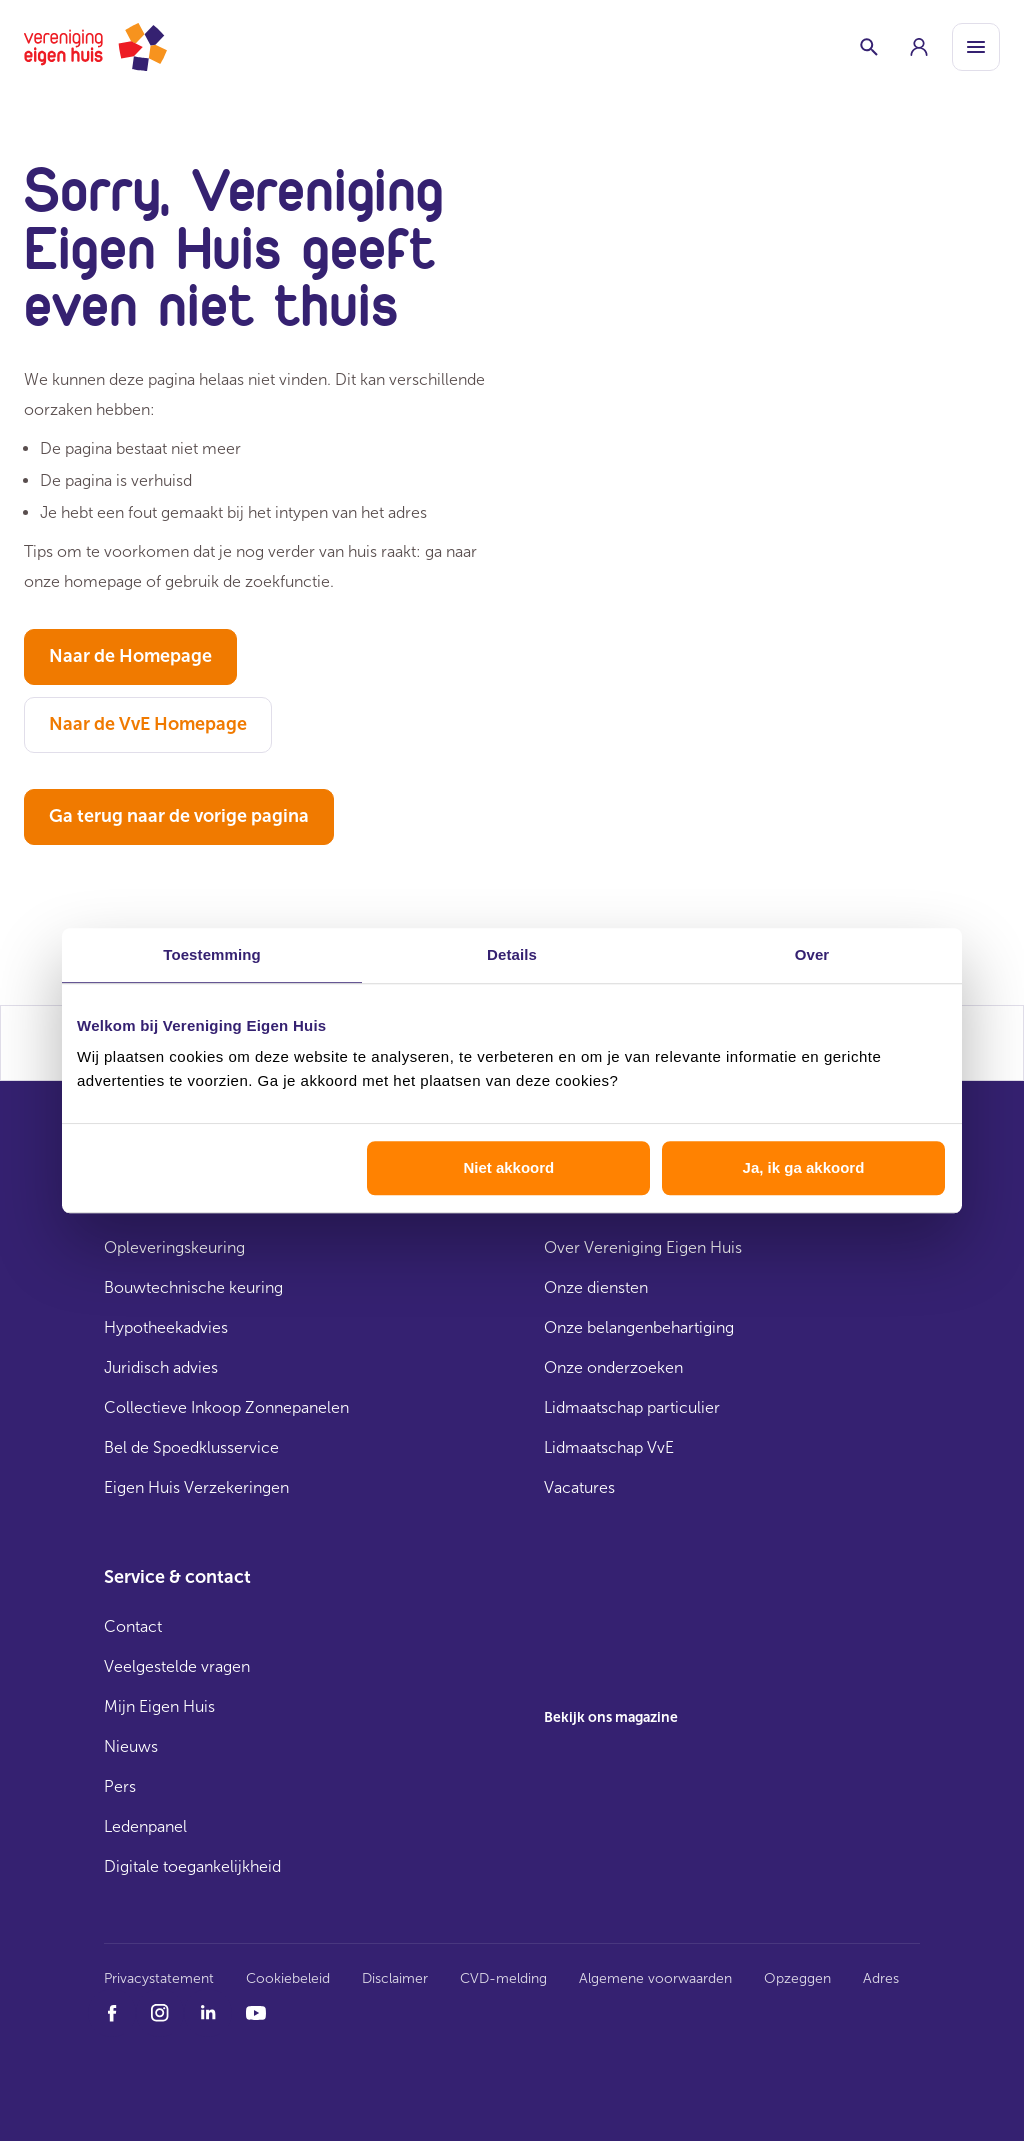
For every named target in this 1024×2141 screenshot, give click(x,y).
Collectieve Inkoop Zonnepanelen (226, 1407)
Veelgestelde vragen (177, 1666)
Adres (881, 1978)
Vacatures (579, 1487)
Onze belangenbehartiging (639, 1327)
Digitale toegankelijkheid (192, 1866)
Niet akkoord (508, 1167)
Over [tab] (812, 954)
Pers (120, 1786)
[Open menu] (976, 47)
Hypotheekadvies (166, 1327)
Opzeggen (797, 1978)
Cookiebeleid (288, 1978)
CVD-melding (503, 1978)
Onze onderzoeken (613, 1367)
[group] (919, 47)
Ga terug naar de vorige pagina (179, 816)
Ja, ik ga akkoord (804, 1167)
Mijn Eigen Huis (159, 1706)
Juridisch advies (161, 1367)
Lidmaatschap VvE (609, 1447)
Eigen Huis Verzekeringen (196, 1487)
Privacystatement (159, 1978)
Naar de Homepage (130, 656)
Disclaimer (395, 1978)
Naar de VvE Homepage (148, 724)
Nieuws (131, 1746)
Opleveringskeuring (174, 1247)
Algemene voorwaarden (655, 1978)
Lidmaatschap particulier (632, 1407)
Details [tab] (512, 954)
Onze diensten (596, 1287)
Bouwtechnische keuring (193, 1287)
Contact (133, 1626)
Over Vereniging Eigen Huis (643, 1247)
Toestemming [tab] (212, 954)
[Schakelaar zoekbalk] (869, 47)
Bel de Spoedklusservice (191, 1447)
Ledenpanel (145, 1826)
